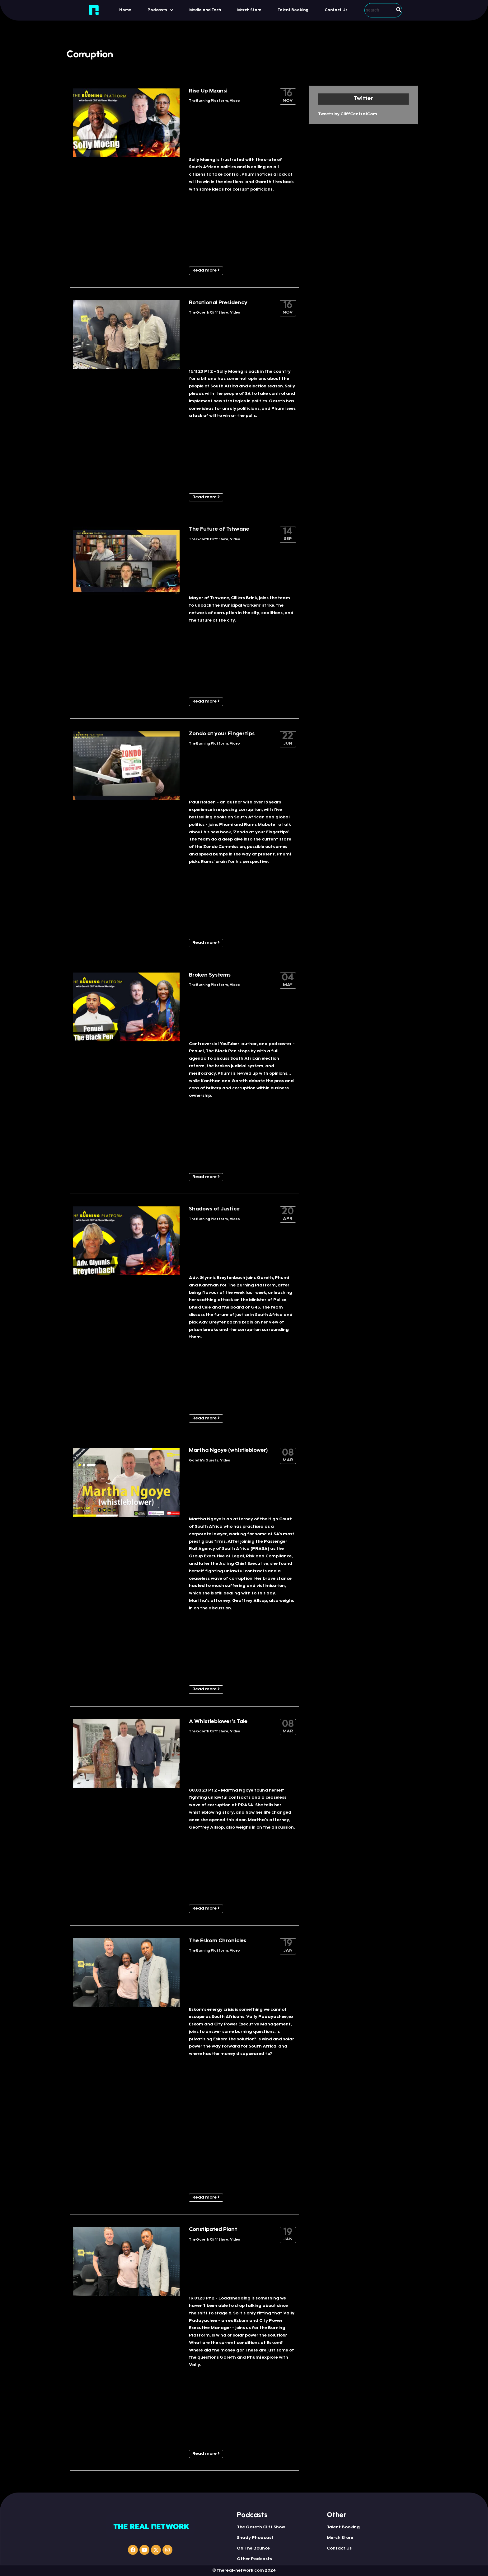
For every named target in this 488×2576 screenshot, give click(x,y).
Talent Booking (293, 10)
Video (235, 101)
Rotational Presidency (218, 303)
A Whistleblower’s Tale (218, 1722)
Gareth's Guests (203, 1460)
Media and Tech (205, 10)
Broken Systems (210, 975)
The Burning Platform (208, 101)
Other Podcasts (254, 2559)
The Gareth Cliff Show (208, 313)
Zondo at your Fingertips (222, 734)
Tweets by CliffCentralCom (347, 114)
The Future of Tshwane (219, 529)
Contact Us (336, 10)
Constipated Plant (213, 2230)
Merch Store (249, 10)
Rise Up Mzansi (208, 91)
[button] (160, 10)
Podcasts (160, 10)
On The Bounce (253, 2548)
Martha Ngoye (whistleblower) (228, 1450)
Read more (206, 270)
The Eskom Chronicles (217, 1941)
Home (125, 10)
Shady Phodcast (255, 2538)
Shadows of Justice (214, 1209)
